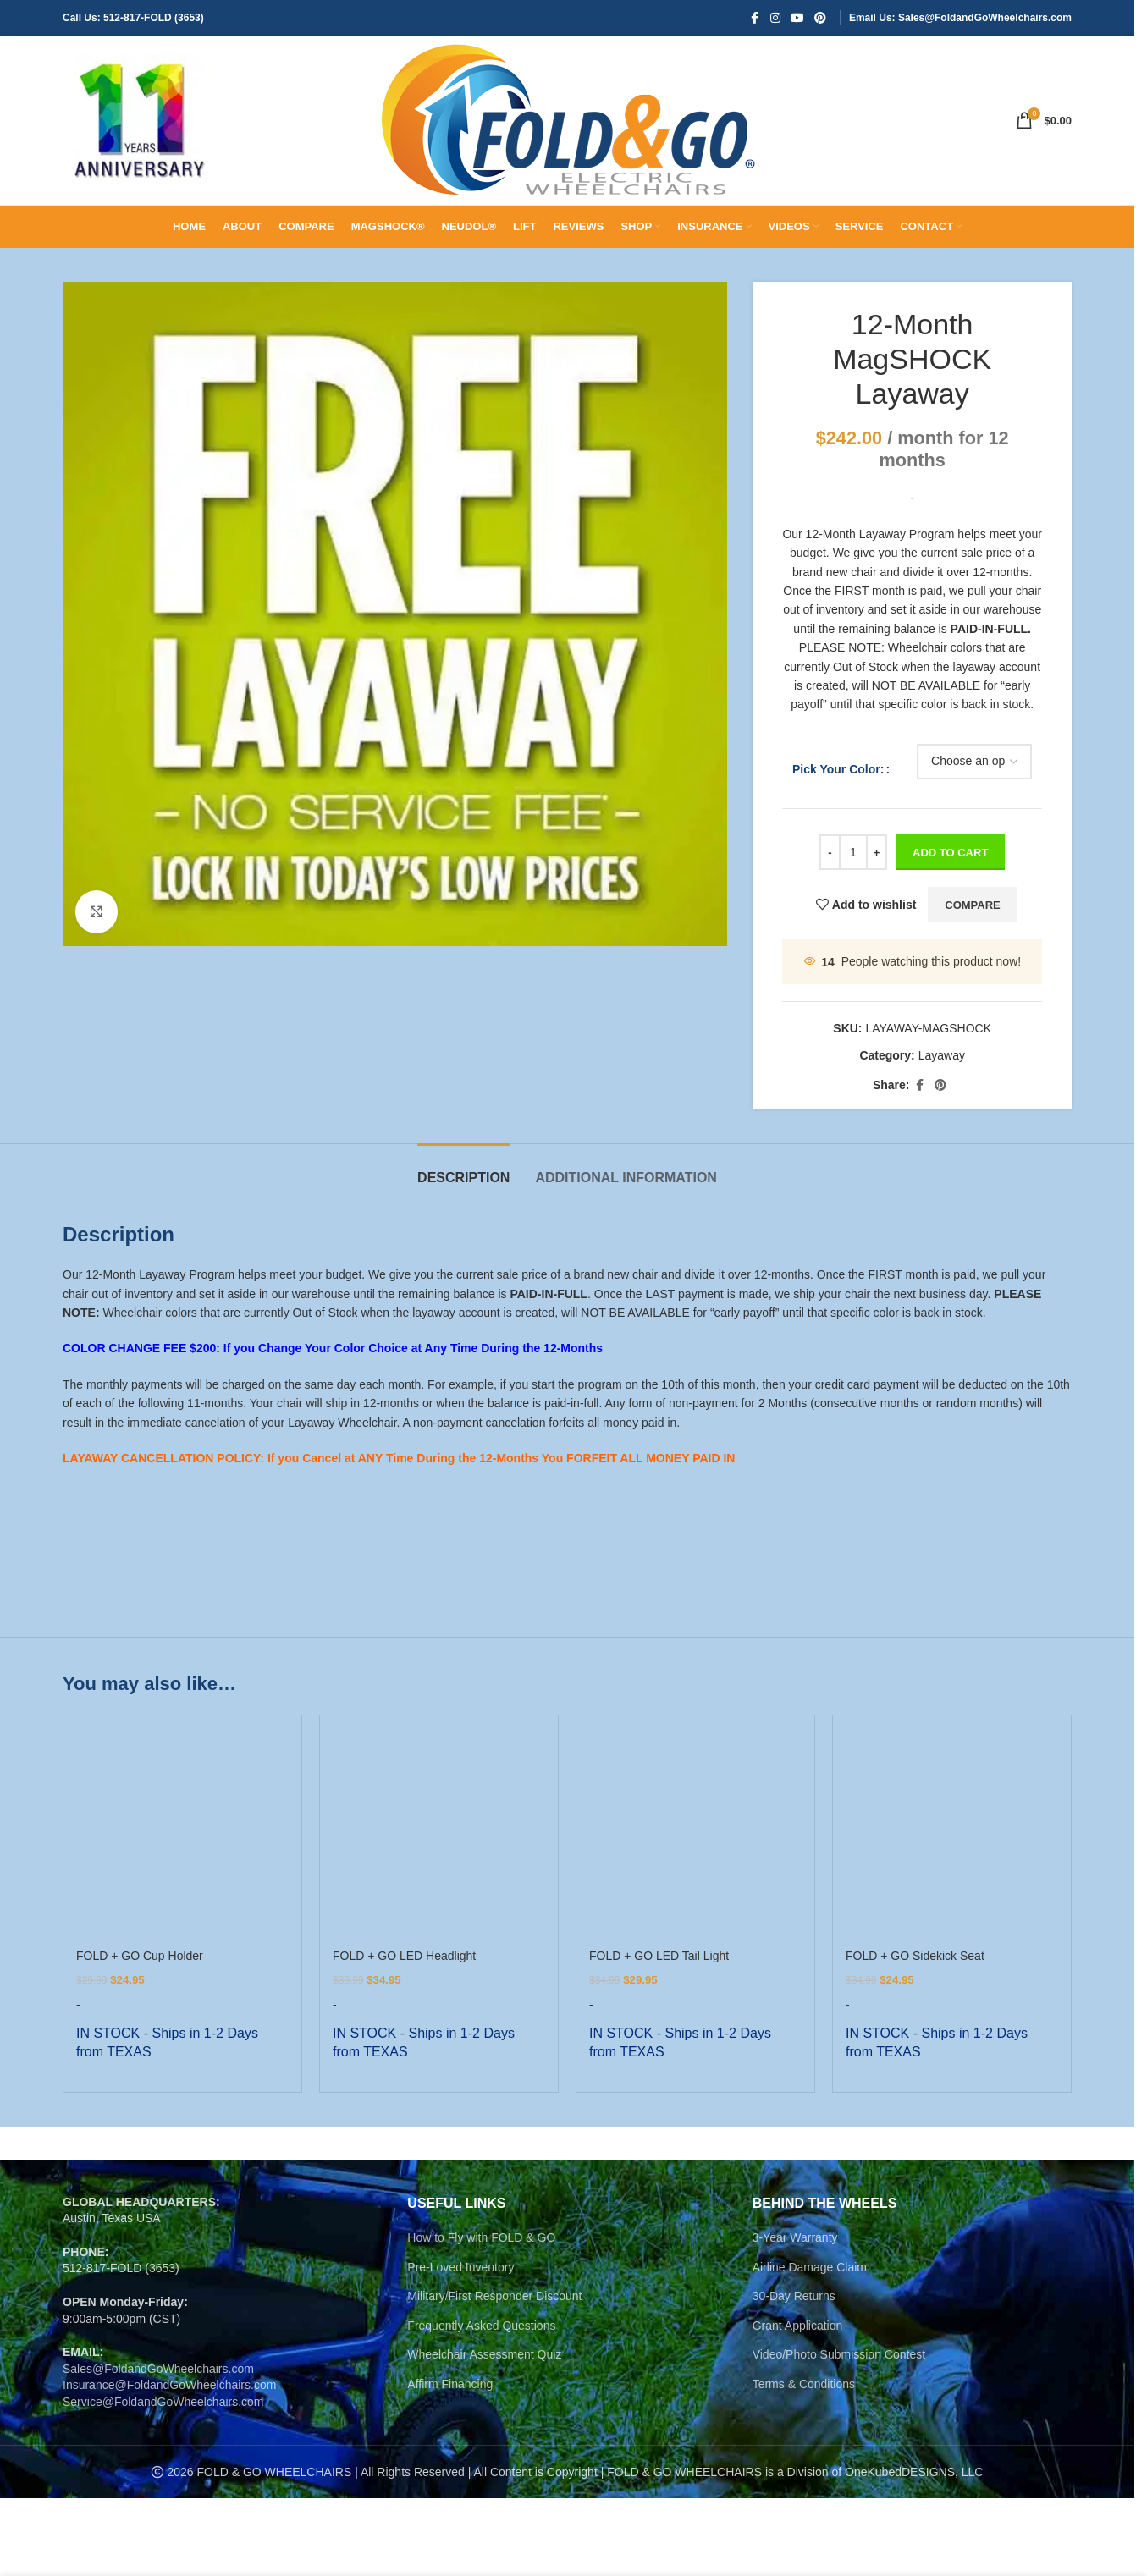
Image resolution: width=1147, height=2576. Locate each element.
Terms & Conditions (804, 2381)
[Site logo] (139, 119)
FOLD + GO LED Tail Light (659, 1955)
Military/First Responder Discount (494, 2293)
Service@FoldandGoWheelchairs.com (163, 2399)
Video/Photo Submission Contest (839, 2352)
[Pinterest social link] (820, 18)
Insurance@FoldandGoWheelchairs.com (169, 2382)
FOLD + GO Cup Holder (139, 1955)
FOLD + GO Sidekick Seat (915, 1955)
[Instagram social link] (775, 18)
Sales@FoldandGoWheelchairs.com (158, 2366)
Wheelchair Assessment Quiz (484, 2352)
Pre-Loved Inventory (460, 2264)
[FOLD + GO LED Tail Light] (695, 1834)
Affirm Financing (450, 2381)
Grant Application (798, 2323)
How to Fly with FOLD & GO (481, 2235)
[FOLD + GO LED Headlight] (439, 1834)
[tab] (463, 1169)
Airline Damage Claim (810, 2264)
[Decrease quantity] (830, 852)
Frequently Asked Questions (481, 2323)
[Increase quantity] (876, 852)
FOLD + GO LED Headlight (404, 1955)
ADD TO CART (950, 852)
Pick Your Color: (838, 769)
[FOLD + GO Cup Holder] (182, 1834)
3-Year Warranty (795, 2235)
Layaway (941, 1055)
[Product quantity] (853, 852)
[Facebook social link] (755, 18)
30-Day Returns (794, 2293)
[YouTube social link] (797, 18)
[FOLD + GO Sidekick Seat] (952, 1834)
